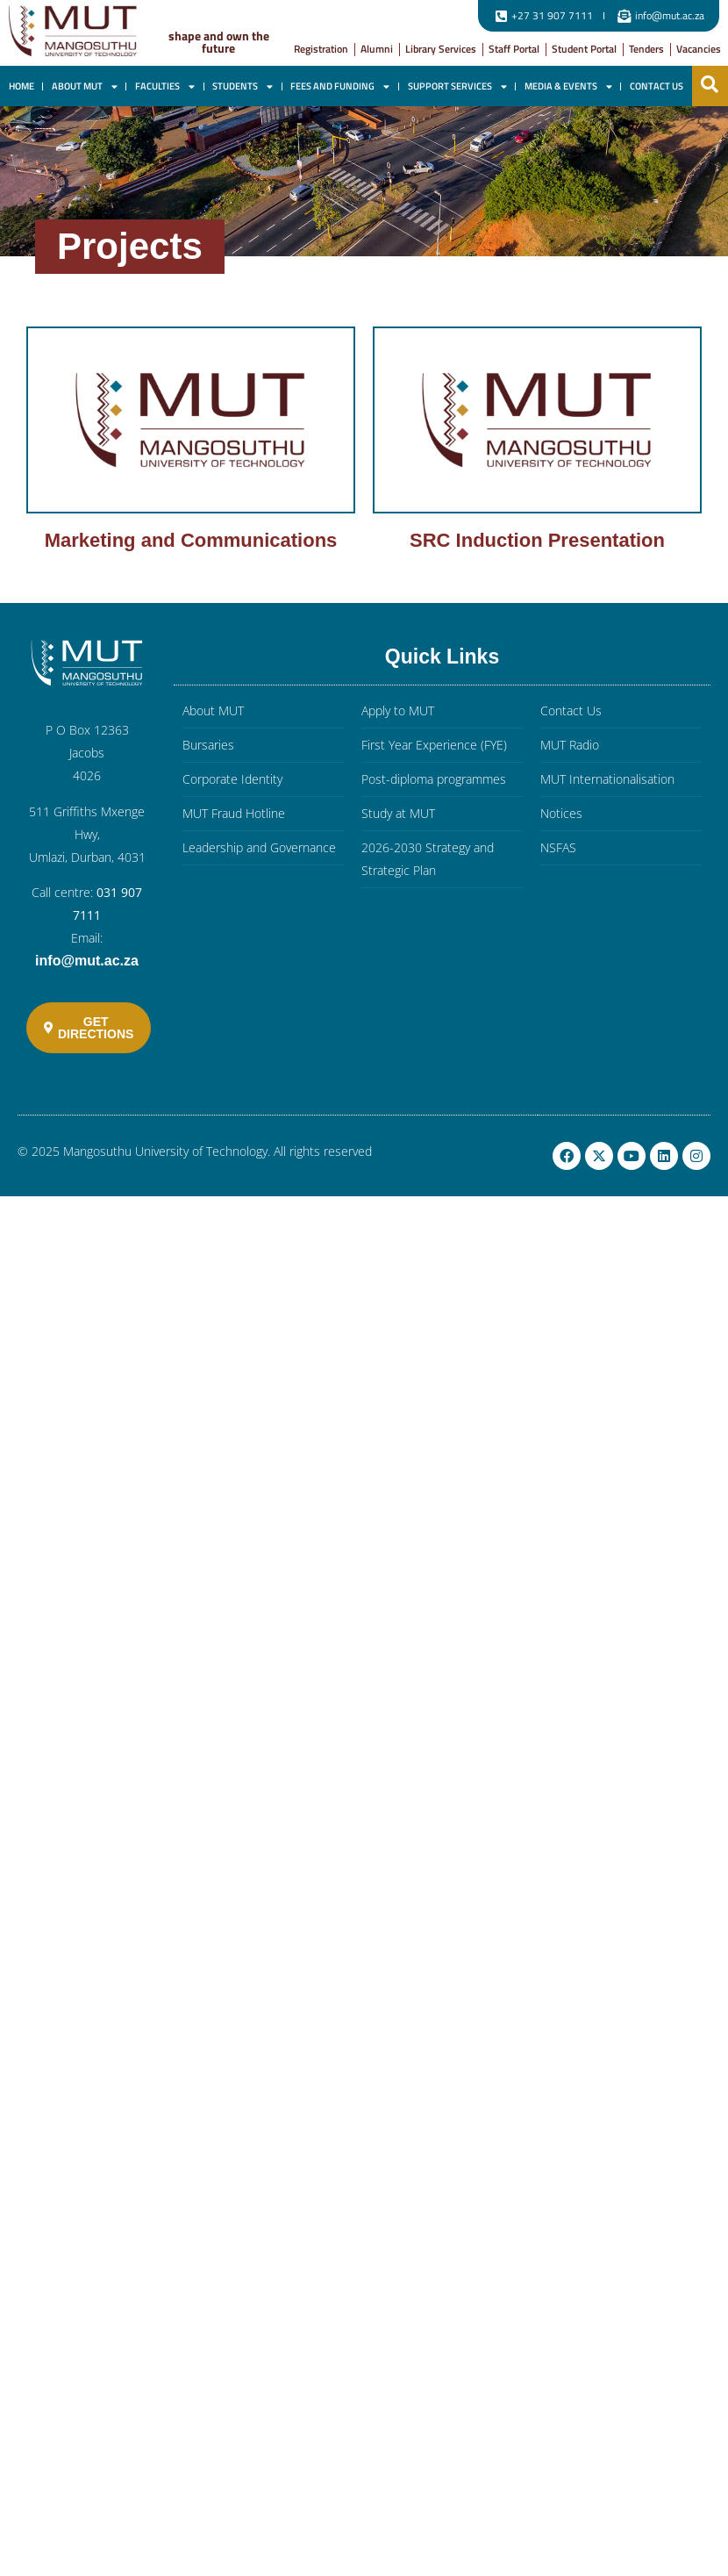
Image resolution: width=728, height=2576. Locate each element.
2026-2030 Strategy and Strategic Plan (427, 859)
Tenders (646, 48)
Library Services (440, 48)
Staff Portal (514, 48)
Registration (321, 48)
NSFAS (558, 847)
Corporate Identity (232, 779)
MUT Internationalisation (607, 779)
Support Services (457, 86)
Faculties (165, 86)
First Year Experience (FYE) (434, 744)
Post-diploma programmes (433, 779)
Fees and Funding (339, 86)
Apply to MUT (397, 710)
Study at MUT (398, 813)
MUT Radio (569, 744)
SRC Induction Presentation (537, 540)
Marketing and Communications (191, 540)
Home (21, 86)
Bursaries (208, 744)
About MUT (85, 86)
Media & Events (568, 86)
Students (242, 86)
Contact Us (656, 86)
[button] (709, 84)
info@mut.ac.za (87, 960)
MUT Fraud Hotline (233, 813)
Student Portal (584, 48)
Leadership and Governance (259, 847)
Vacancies (698, 48)
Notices (561, 813)
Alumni (376, 48)
